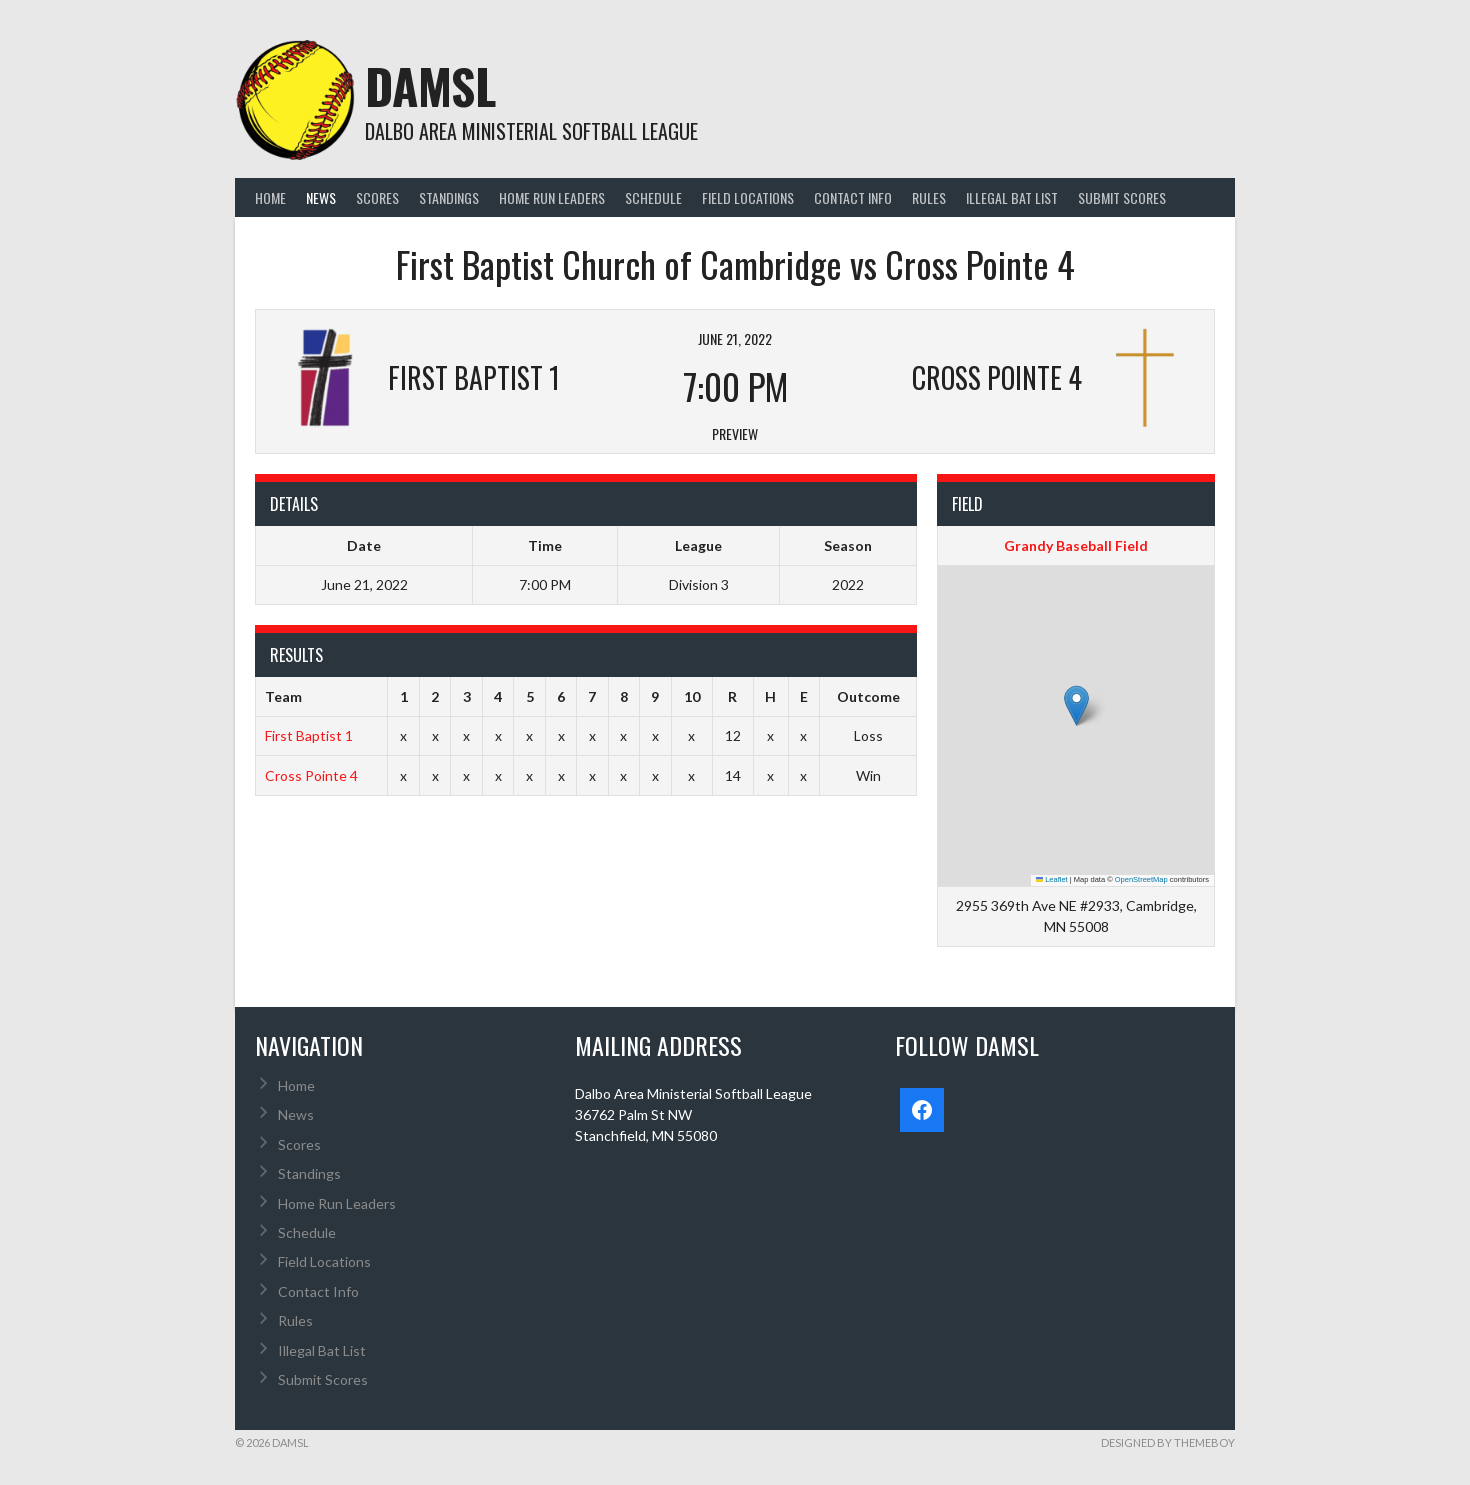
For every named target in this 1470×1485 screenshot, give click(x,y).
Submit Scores (1122, 197)
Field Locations (748, 197)
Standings (449, 197)
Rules (929, 197)
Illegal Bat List (1012, 197)
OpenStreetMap (1141, 879)
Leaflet (1052, 879)
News (321, 197)
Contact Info (853, 197)
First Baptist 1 (309, 735)
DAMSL (430, 85)
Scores (377, 197)
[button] (1076, 705)
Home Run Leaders (552, 197)
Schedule (653, 197)
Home (270, 197)
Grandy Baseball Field (1076, 545)
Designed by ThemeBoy (1168, 1442)
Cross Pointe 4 (311, 775)
